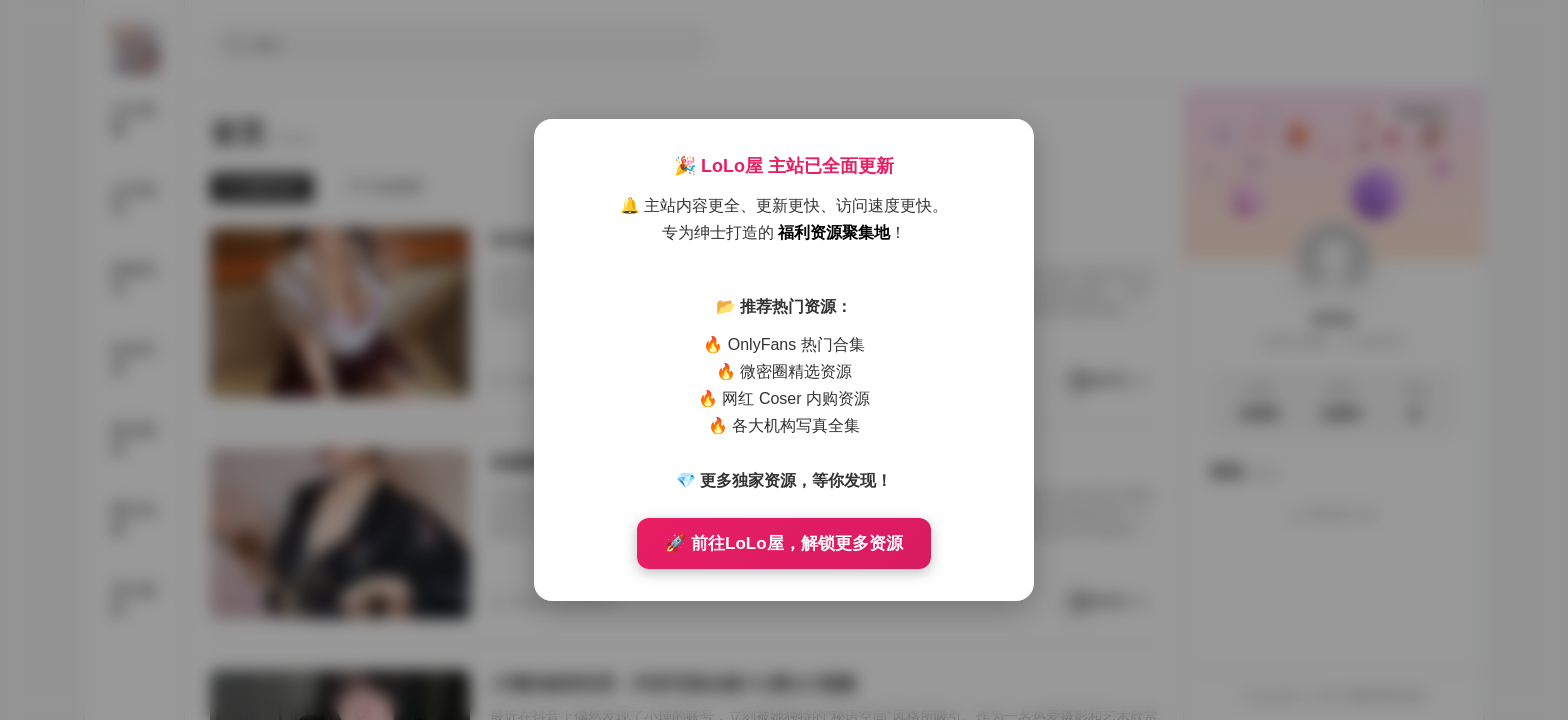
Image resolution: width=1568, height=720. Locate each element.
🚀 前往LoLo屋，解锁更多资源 (783, 543)
